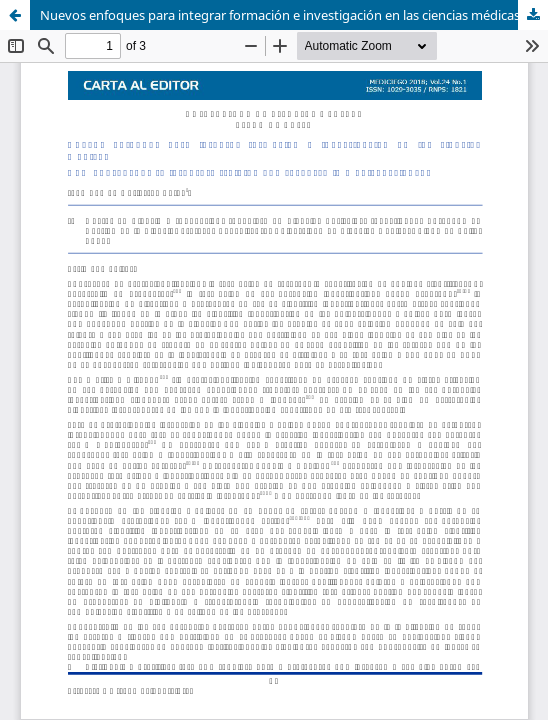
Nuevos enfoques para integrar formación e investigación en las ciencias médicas (280, 15)
